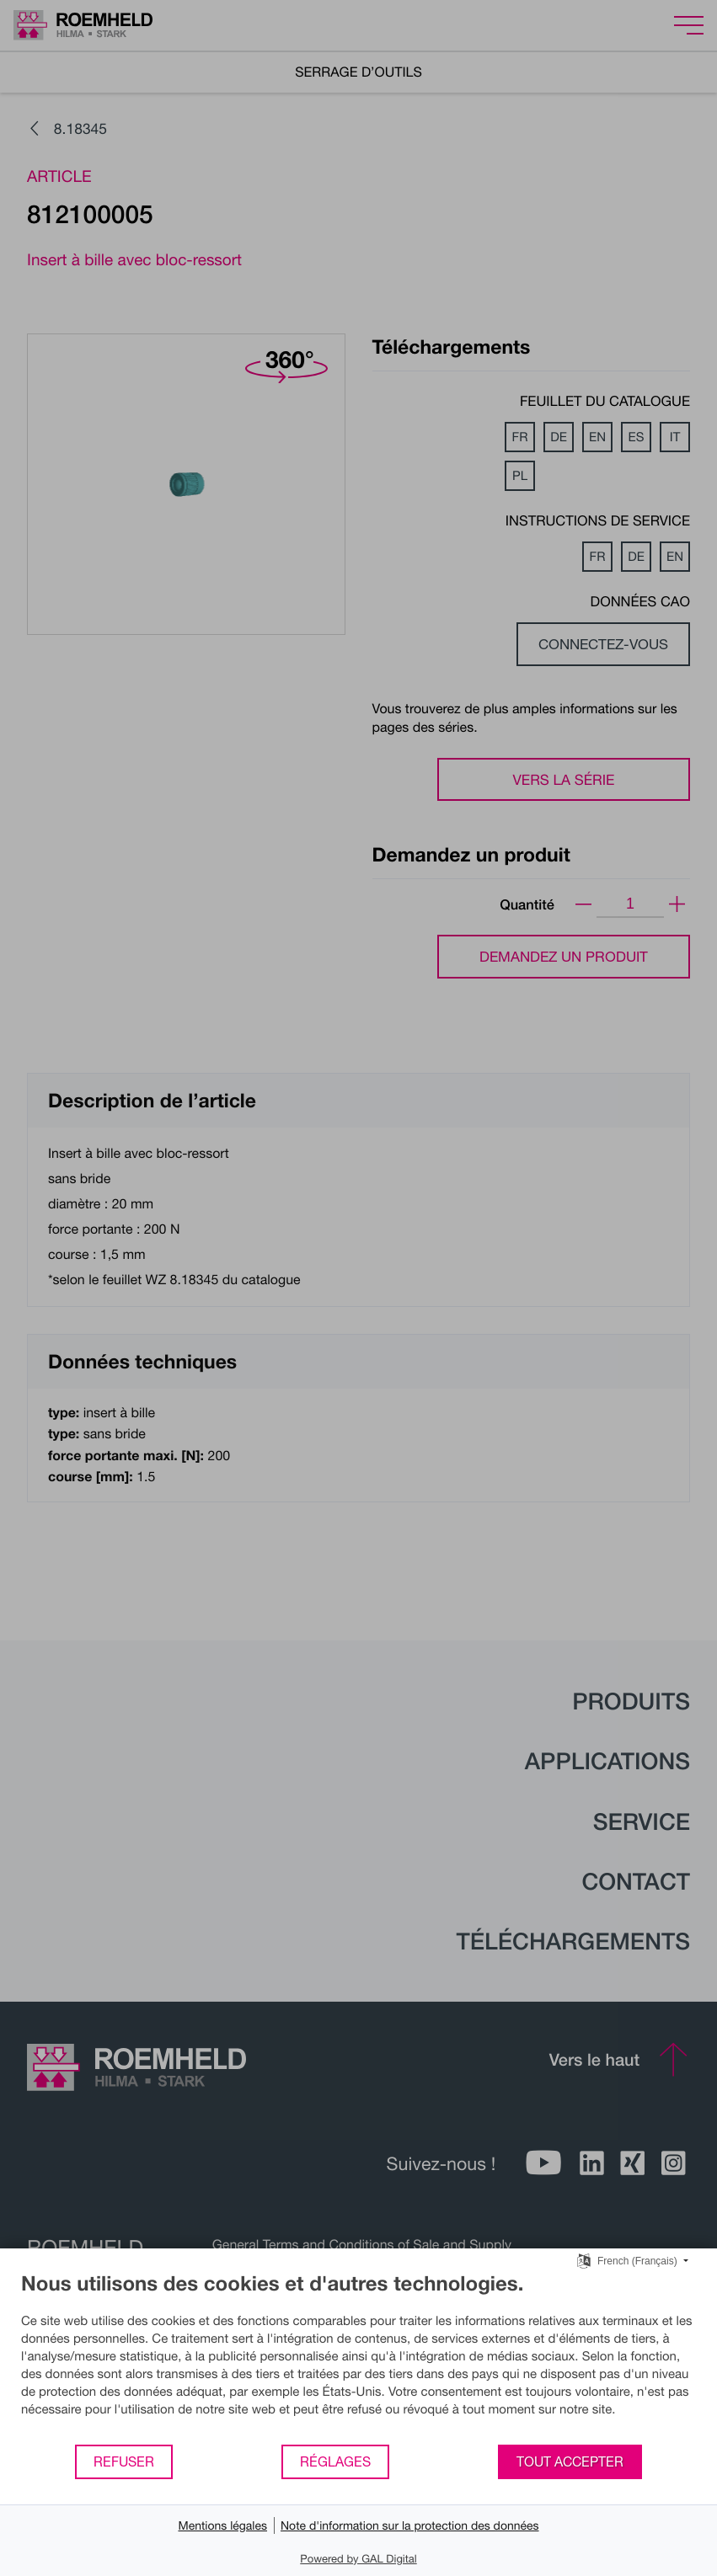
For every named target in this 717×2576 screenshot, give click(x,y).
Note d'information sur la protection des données (410, 2525)
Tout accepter (569, 2461)
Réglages (335, 2461)
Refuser (124, 2461)
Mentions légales (222, 2525)
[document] (358, 2357)
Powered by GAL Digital (358, 2558)
